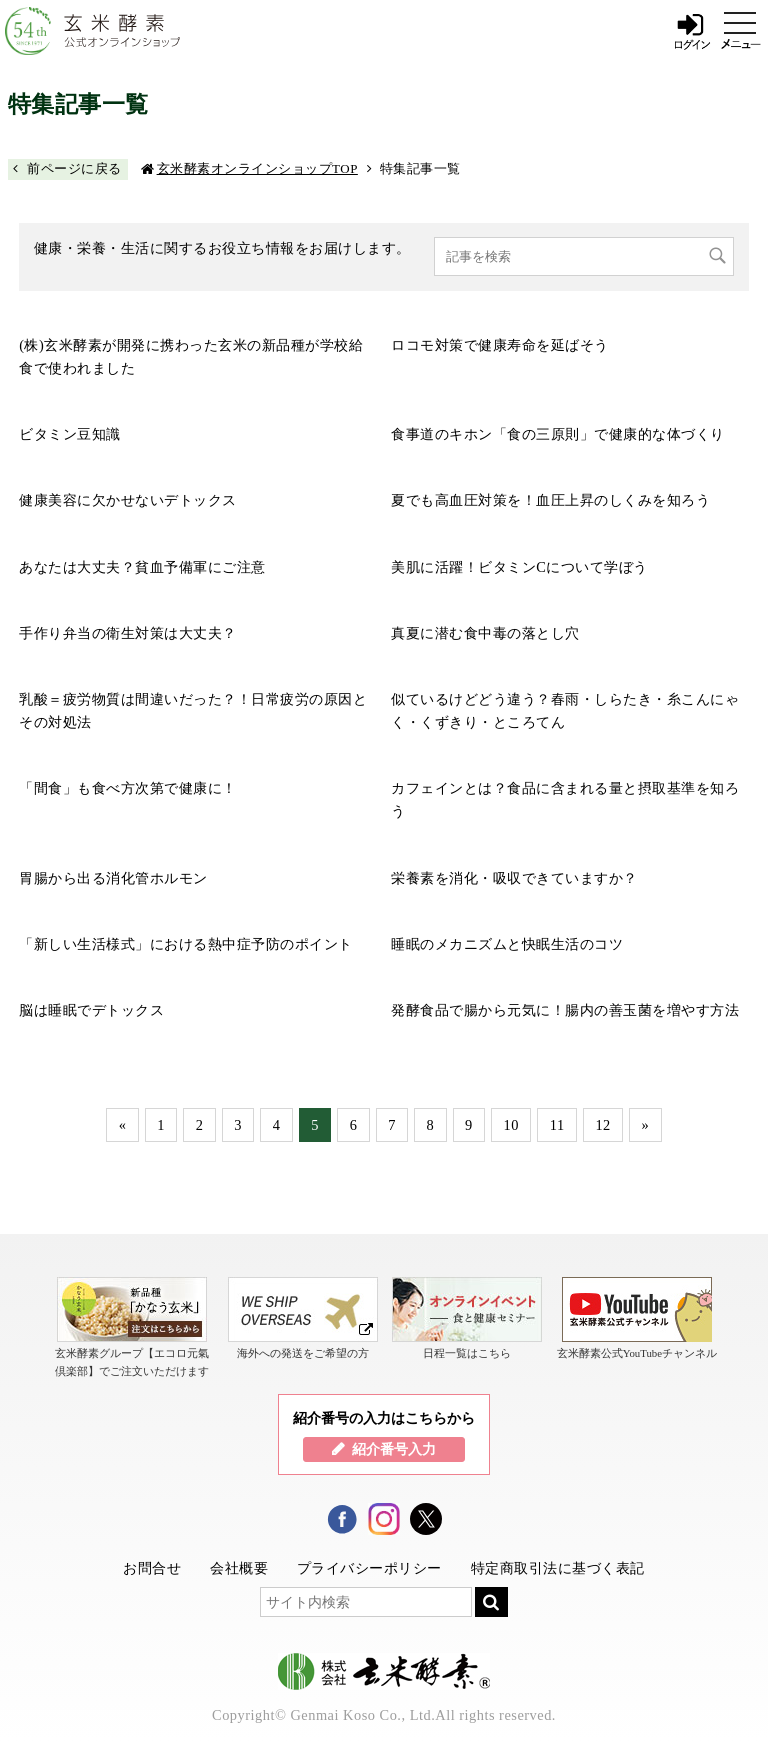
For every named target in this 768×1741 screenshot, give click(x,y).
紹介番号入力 (394, 1449)
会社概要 (239, 1568)
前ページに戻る (74, 168)
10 (511, 1125)
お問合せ (152, 1568)
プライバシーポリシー (369, 1568)
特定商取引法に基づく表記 (558, 1568)
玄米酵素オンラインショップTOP (257, 168)
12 (602, 1125)
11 (557, 1125)
